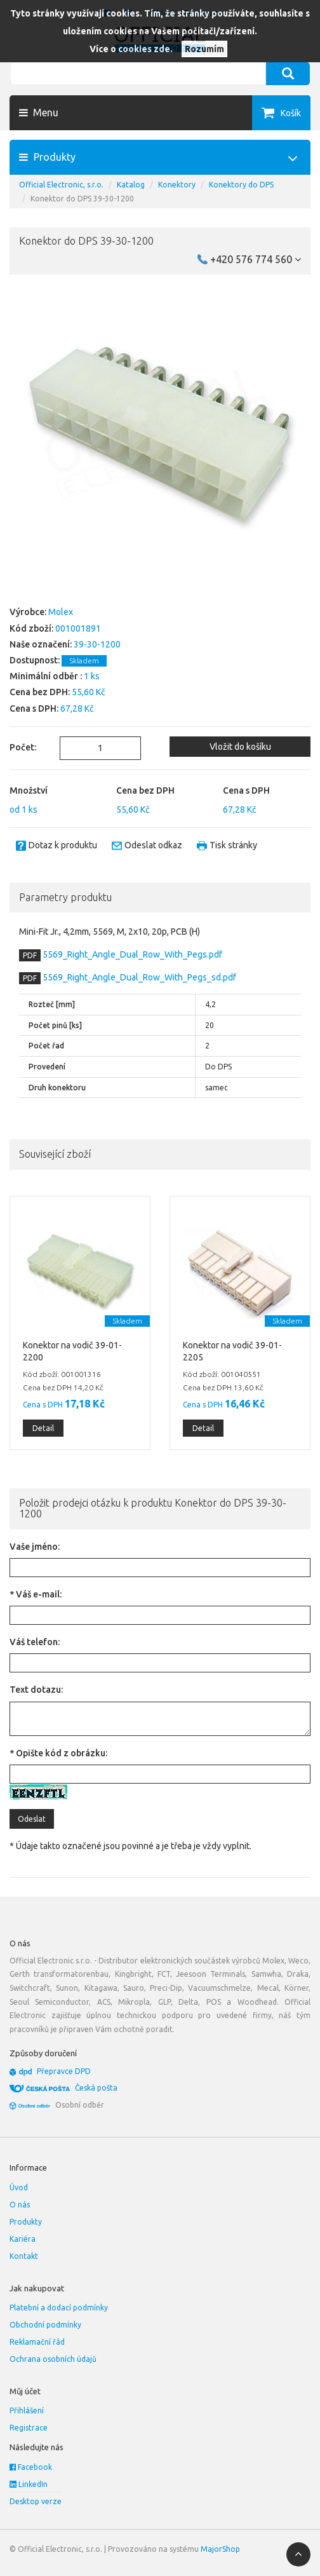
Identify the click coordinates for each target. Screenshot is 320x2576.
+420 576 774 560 (255, 259)
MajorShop (220, 2549)
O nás (20, 2204)
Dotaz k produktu (63, 845)
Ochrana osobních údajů (53, 2359)
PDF (30, 955)
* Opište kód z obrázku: (58, 1753)
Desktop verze (36, 2501)
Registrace (29, 2427)
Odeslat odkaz (153, 845)
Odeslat (32, 1819)
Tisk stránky (233, 845)
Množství (29, 790)
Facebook (31, 2467)
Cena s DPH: (34, 708)
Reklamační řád (37, 2342)
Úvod (19, 2187)
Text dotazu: (36, 1690)
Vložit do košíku (240, 747)
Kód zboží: (31, 628)
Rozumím (204, 49)
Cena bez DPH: (40, 692)
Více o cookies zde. (131, 49)
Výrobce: (28, 612)
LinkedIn (29, 2484)
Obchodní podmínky (45, 2325)
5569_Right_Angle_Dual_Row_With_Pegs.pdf (131, 954)
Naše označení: (41, 644)
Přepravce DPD (64, 2071)
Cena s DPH (246, 790)
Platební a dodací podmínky (59, 2307)
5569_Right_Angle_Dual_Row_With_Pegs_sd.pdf (138, 977)
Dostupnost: (35, 660)
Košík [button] (291, 113)
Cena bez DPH (145, 790)
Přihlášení (27, 2410)
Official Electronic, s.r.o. (61, 184)
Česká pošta (96, 2088)
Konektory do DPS (241, 184)
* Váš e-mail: (36, 1594)
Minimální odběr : (46, 676)
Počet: (23, 747)
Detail (43, 1428)
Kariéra (23, 2239)
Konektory (177, 184)
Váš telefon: (35, 1642)
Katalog (131, 184)
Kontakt (24, 2256)
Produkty (26, 2222)
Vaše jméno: (35, 1547)
